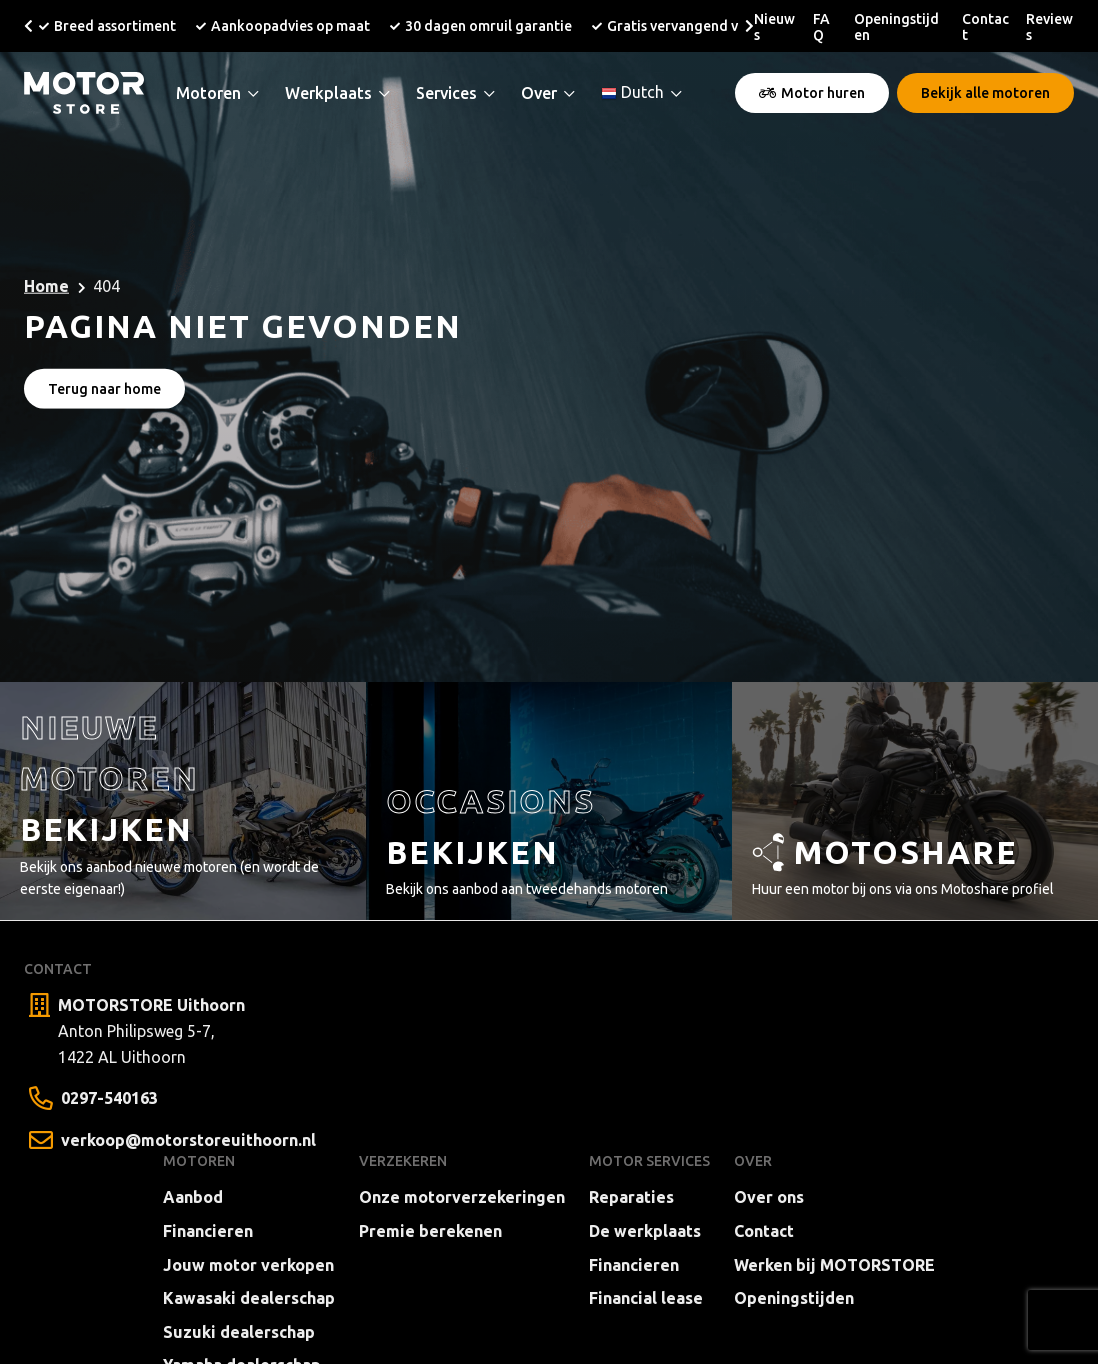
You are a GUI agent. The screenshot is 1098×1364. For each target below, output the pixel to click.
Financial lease (646, 1298)
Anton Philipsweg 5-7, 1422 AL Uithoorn (151, 1029)
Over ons (769, 1197)
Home (46, 286)
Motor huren (812, 93)
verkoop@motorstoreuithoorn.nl (188, 1140)
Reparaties (631, 1197)
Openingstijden (794, 1298)
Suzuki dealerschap (239, 1332)
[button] (28, 26)
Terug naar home (104, 388)
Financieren (208, 1231)
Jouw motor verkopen (248, 1265)
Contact (764, 1231)
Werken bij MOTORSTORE (834, 1265)
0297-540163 (109, 1098)
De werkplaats (645, 1231)
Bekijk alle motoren (985, 93)
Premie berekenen (430, 1231)
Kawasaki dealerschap (249, 1298)
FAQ (821, 27)
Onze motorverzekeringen (462, 1197)
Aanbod (193, 1197)
